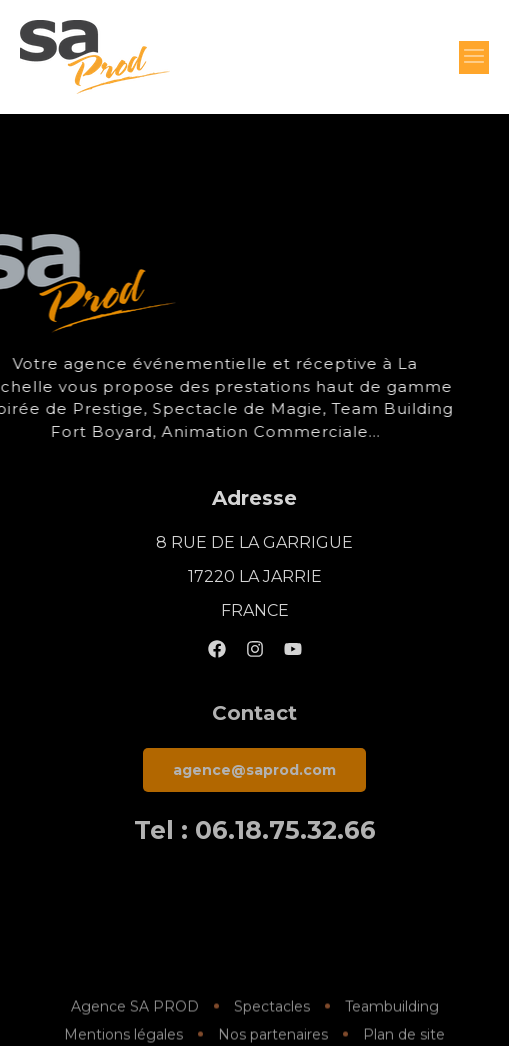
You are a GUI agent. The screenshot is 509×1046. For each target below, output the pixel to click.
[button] (474, 57)
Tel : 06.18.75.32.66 (255, 830)
